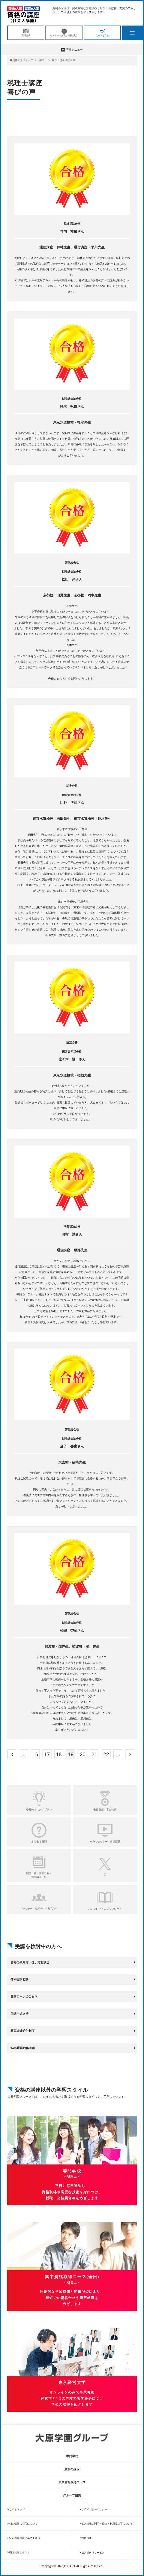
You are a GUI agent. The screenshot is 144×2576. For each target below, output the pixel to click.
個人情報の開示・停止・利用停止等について (107, 2523)
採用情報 (86, 2538)
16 (35, 1754)
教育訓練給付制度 (22, 2031)
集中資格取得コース (72, 2482)
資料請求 (26, 33)
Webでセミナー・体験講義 (105, 1841)
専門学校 (72, 2456)
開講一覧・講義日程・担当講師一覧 (39, 1875)
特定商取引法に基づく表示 (24, 2538)
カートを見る (102, 33)
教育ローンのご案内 (24, 1996)
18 (59, 1754)
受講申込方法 (19, 2013)
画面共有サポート (19, 2552)
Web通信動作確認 (22, 2048)
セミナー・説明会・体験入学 (64, 33)
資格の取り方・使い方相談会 (30, 1962)
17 (47, 1754)
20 (83, 1754)
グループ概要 (72, 2495)
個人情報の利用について (23, 2523)
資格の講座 (72, 2469)
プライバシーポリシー (94, 2509)
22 (106, 1754)
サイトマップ (17, 2509)
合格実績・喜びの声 (105, 1809)
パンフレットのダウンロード (105, 1908)
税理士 (42, 60)
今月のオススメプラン (39, 1809)
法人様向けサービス (93, 2552)
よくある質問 (39, 1841)
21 (94, 1754)
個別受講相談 (19, 1979)
